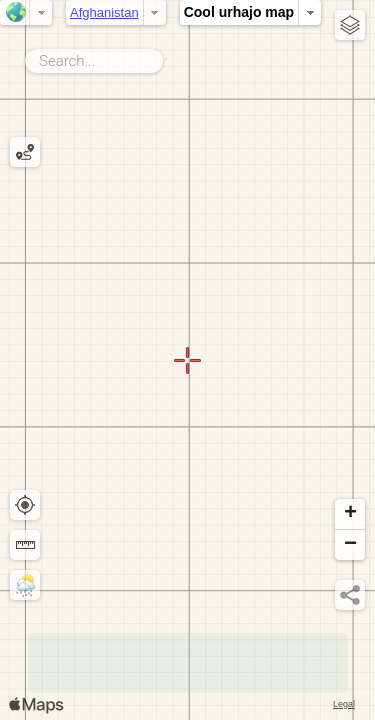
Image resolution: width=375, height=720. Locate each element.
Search (166, 57)
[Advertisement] (188, 663)
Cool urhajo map (239, 12)
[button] (350, 514)
